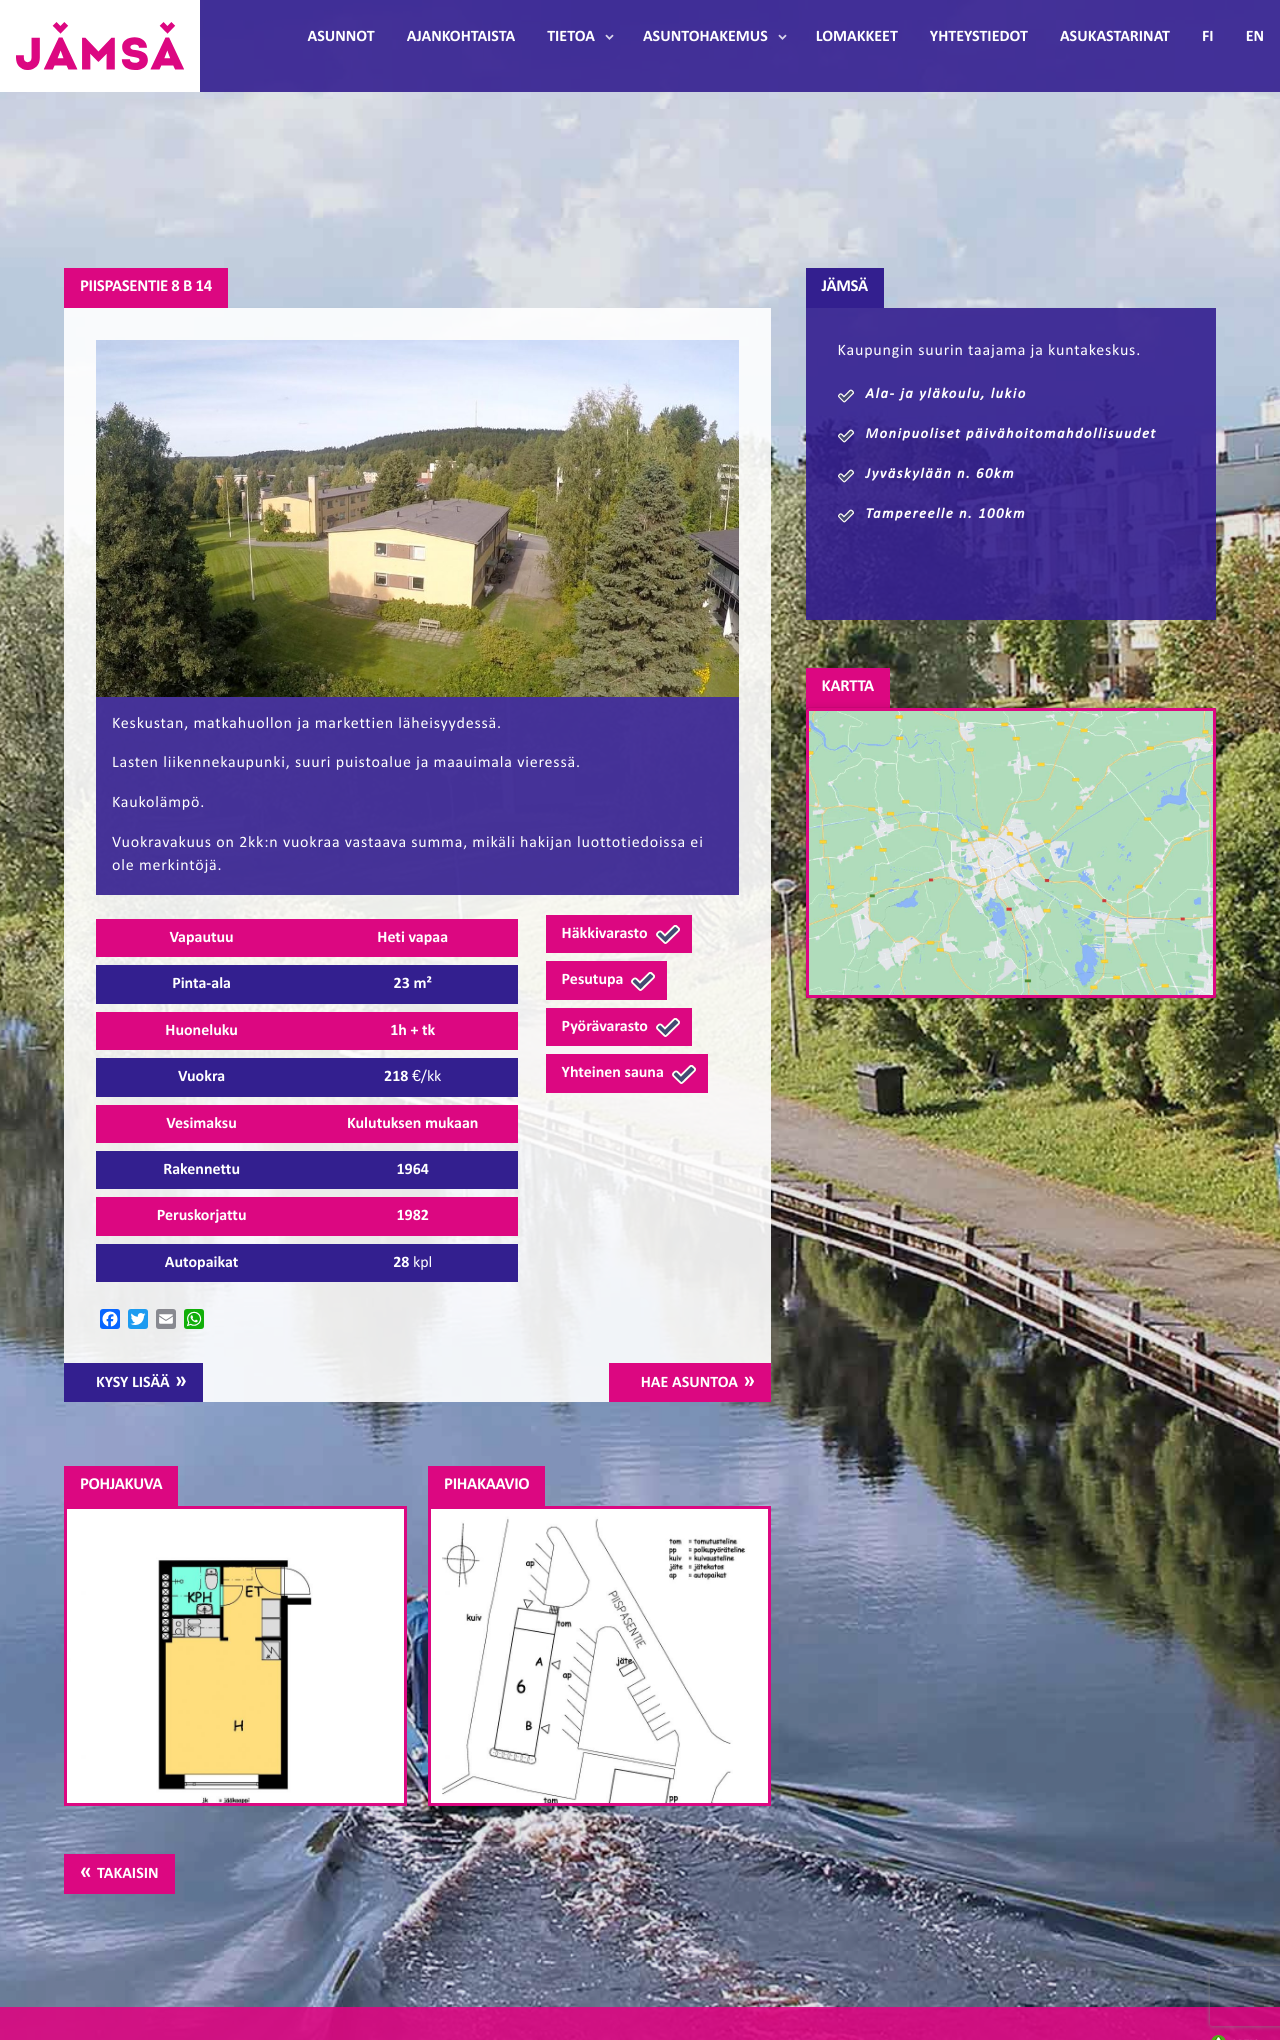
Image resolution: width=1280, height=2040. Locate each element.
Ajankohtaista (461, 37)
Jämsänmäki (100, 46)
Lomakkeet (857, 37)
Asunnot (341, 37)
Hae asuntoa (689, 1383)
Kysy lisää (133, 1383)
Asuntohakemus (705, 37)
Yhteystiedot (979, 37)
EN (1255, 37)
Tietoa (571, 37)
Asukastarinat (1115, 37)
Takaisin (127, 1874)
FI (1208, 37)
